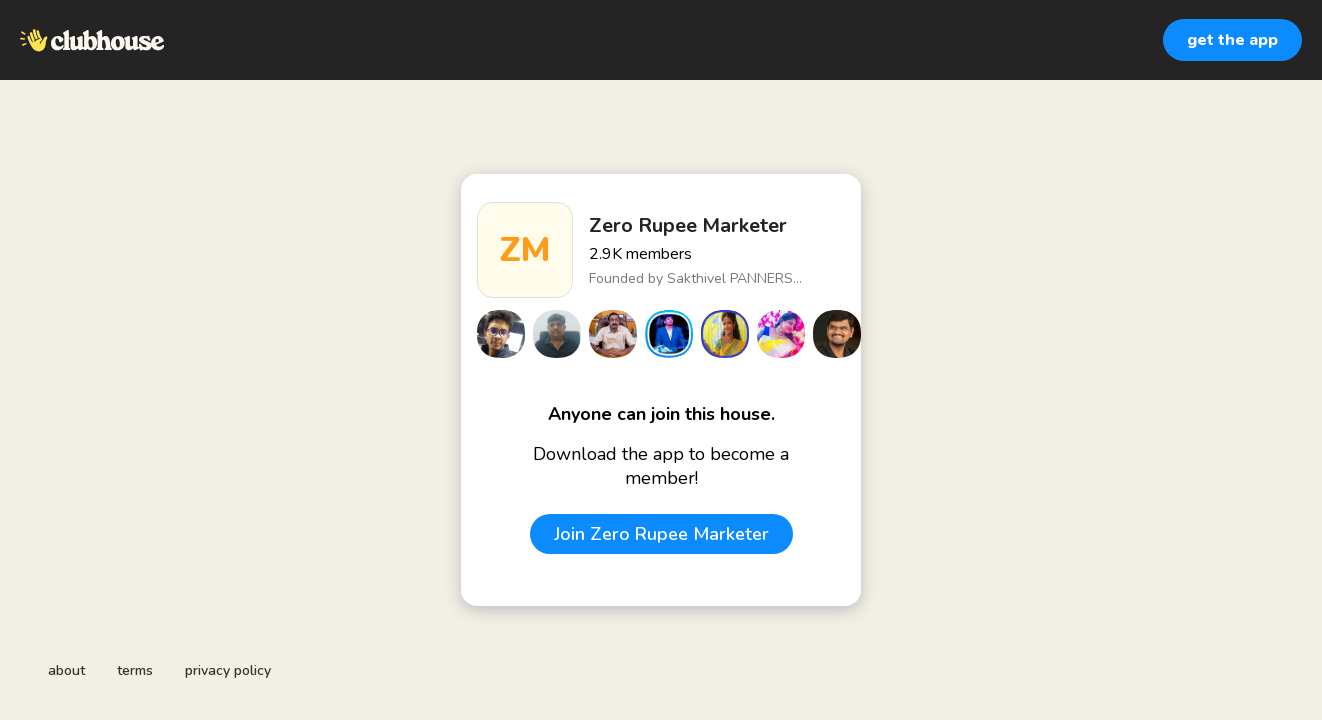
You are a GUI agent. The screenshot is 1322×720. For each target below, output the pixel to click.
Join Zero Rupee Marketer (661, 534)
